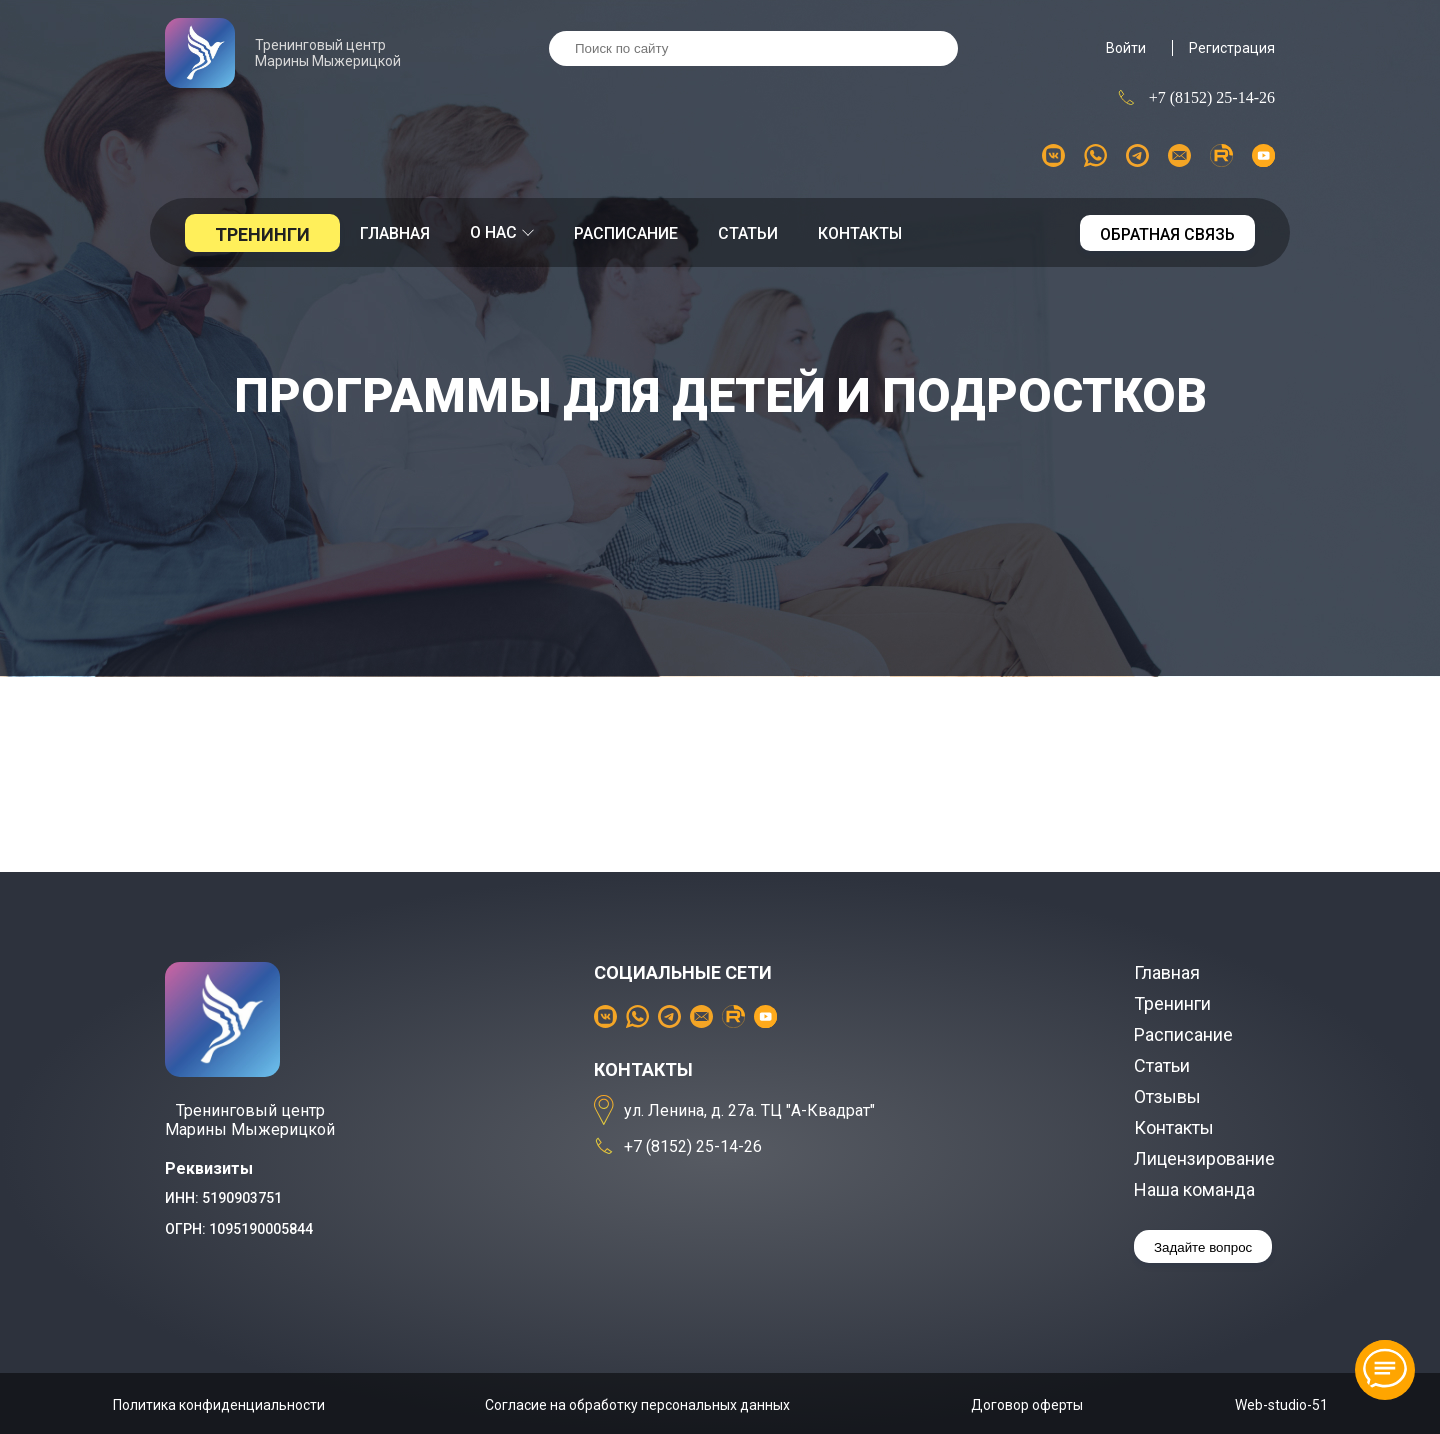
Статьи (748, 233)
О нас (502, 232)
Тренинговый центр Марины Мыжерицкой (283, 53)
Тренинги (262, 234)
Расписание (626, 233)
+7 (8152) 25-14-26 (1196, 97)
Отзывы (1167, 1096)
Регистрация (1232, 48)
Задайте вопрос (1203, 1247)
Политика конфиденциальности (219, 1405)
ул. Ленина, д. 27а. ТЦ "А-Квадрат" (734, 1110)
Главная (395, 233)
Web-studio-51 (1281, 1405)
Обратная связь (1167, 234)
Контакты (860, 233)
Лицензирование (1204, 1158)
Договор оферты (1027, 1405)
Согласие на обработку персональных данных (637, 1405)
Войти (1126, 48)
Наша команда (1194, 1189)
